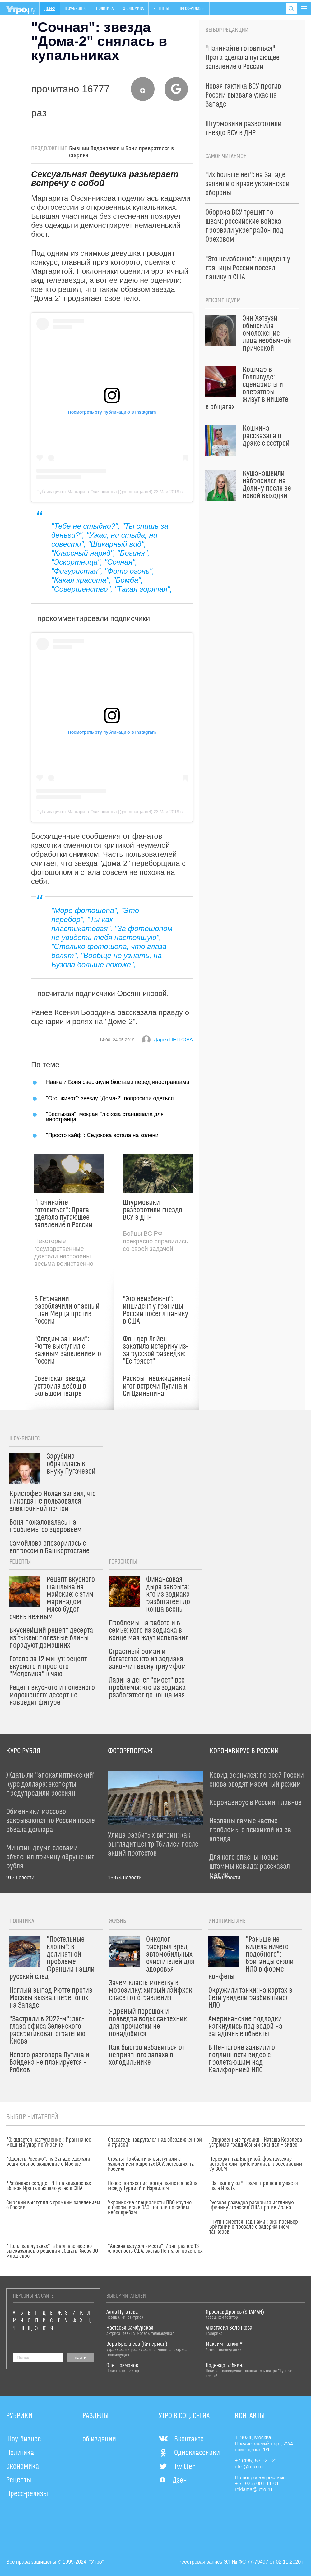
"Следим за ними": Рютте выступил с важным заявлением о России (67, 1350)
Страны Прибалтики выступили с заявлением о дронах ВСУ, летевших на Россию (151, 2164)
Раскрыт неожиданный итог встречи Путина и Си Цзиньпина (157, 1386)
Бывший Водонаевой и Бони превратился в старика (121, 152)
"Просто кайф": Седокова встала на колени (102, 1135)
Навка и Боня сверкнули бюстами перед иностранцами (117, 1082)
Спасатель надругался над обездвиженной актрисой (155, 2142)
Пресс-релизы (192, 8)
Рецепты (161, 8)
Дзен (173, 2480)
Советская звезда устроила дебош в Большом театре (60, 1386)
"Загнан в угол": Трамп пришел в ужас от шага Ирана (254, 2186)
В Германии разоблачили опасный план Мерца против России (67, 1310)
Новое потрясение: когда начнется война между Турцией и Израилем (152, 2186)
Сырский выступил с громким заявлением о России (53, 2205)
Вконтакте (181, 2439)
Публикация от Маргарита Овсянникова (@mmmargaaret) (94, 491)
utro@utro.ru (249, 2466)
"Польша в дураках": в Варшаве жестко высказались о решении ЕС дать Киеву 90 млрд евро (52, 2251)
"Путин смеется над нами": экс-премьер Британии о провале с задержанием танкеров (253, 2227)
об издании (99, 2439)
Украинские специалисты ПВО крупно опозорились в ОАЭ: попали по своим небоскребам (150, 2207)
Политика (105, 8)
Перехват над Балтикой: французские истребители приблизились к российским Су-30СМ (255, 2164)
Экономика (133, 8)
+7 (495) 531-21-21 (256, 2460)
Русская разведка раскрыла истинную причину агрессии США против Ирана (251, 2205)
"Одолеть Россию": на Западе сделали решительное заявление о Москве (48, 2162)
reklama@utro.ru (253, 2489)
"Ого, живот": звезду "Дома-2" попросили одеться (110, 1098)
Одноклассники (189, 2453)
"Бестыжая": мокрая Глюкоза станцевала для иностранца (105, 1116)
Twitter (177, 2467)
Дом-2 (49, 8)
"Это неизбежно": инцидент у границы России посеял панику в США (155, 1310)
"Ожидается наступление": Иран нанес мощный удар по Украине (48, 2142)
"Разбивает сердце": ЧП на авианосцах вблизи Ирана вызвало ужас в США (48, 2186)
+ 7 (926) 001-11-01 (257, 2483)
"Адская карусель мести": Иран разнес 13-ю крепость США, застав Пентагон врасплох (155, 2249)
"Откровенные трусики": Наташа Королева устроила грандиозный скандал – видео (255, 2142)
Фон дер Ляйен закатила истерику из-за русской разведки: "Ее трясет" (155, 1350)
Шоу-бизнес (75, 8)
